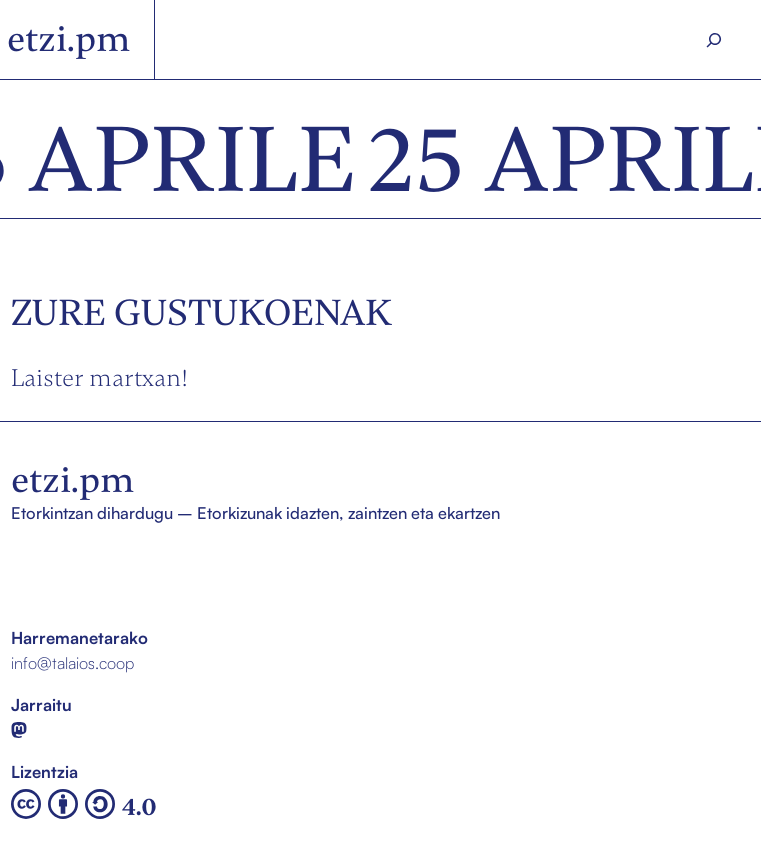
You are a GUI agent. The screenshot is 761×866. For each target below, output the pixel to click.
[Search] (714, 40)
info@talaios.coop (72, 662)
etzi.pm (68, 39)
